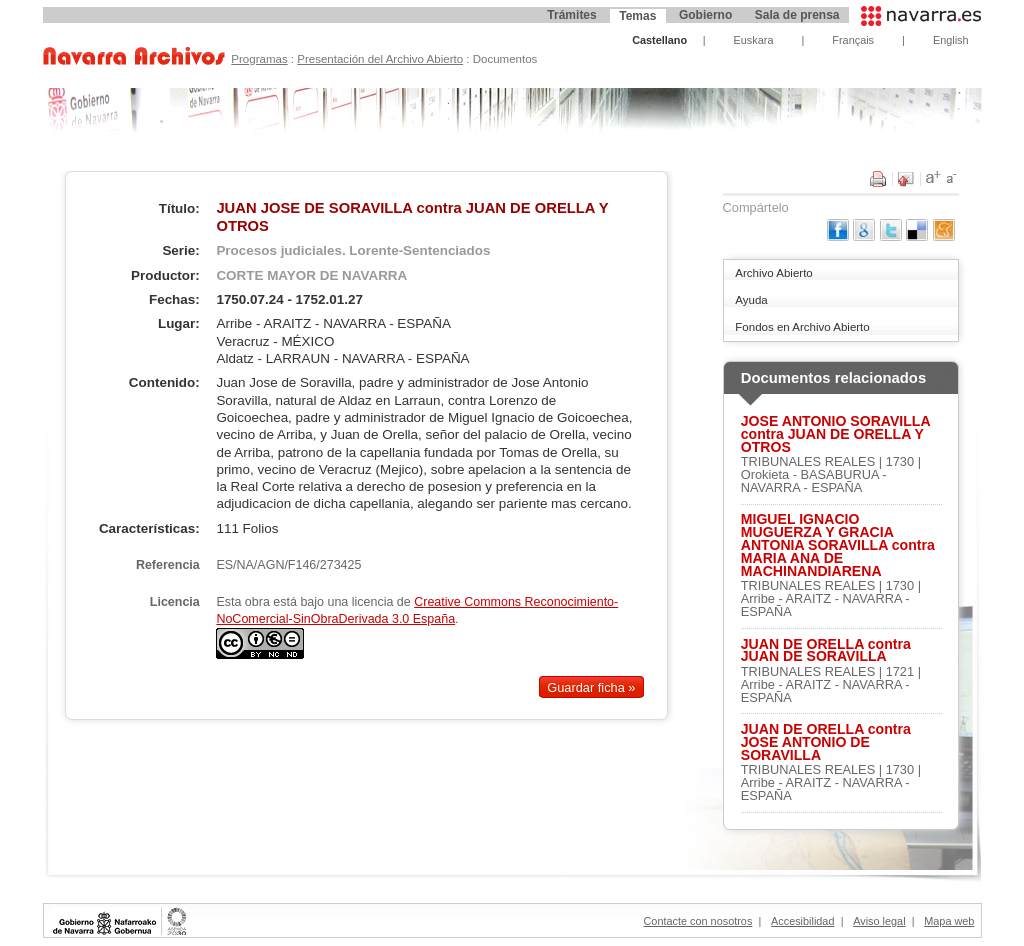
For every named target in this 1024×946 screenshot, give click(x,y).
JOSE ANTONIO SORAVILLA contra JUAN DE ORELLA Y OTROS (835, 434)
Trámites (571, 15)
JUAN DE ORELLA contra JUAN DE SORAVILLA (826, 651)
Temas (637, 16)
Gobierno (705, 15)
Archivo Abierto (773, 273)
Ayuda (751, 300)
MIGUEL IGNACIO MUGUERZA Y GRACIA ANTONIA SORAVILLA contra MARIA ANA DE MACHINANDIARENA (838, 545)
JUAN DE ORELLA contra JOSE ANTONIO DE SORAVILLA (826, 742)
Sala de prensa (797, 15)
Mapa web (949, 921)
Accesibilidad (802, 921)
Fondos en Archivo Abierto (802, 327)
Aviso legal (879, 921)
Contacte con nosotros (698, 921)
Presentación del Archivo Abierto (380, 59)
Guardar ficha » (591, 687)
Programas (259, 59)
